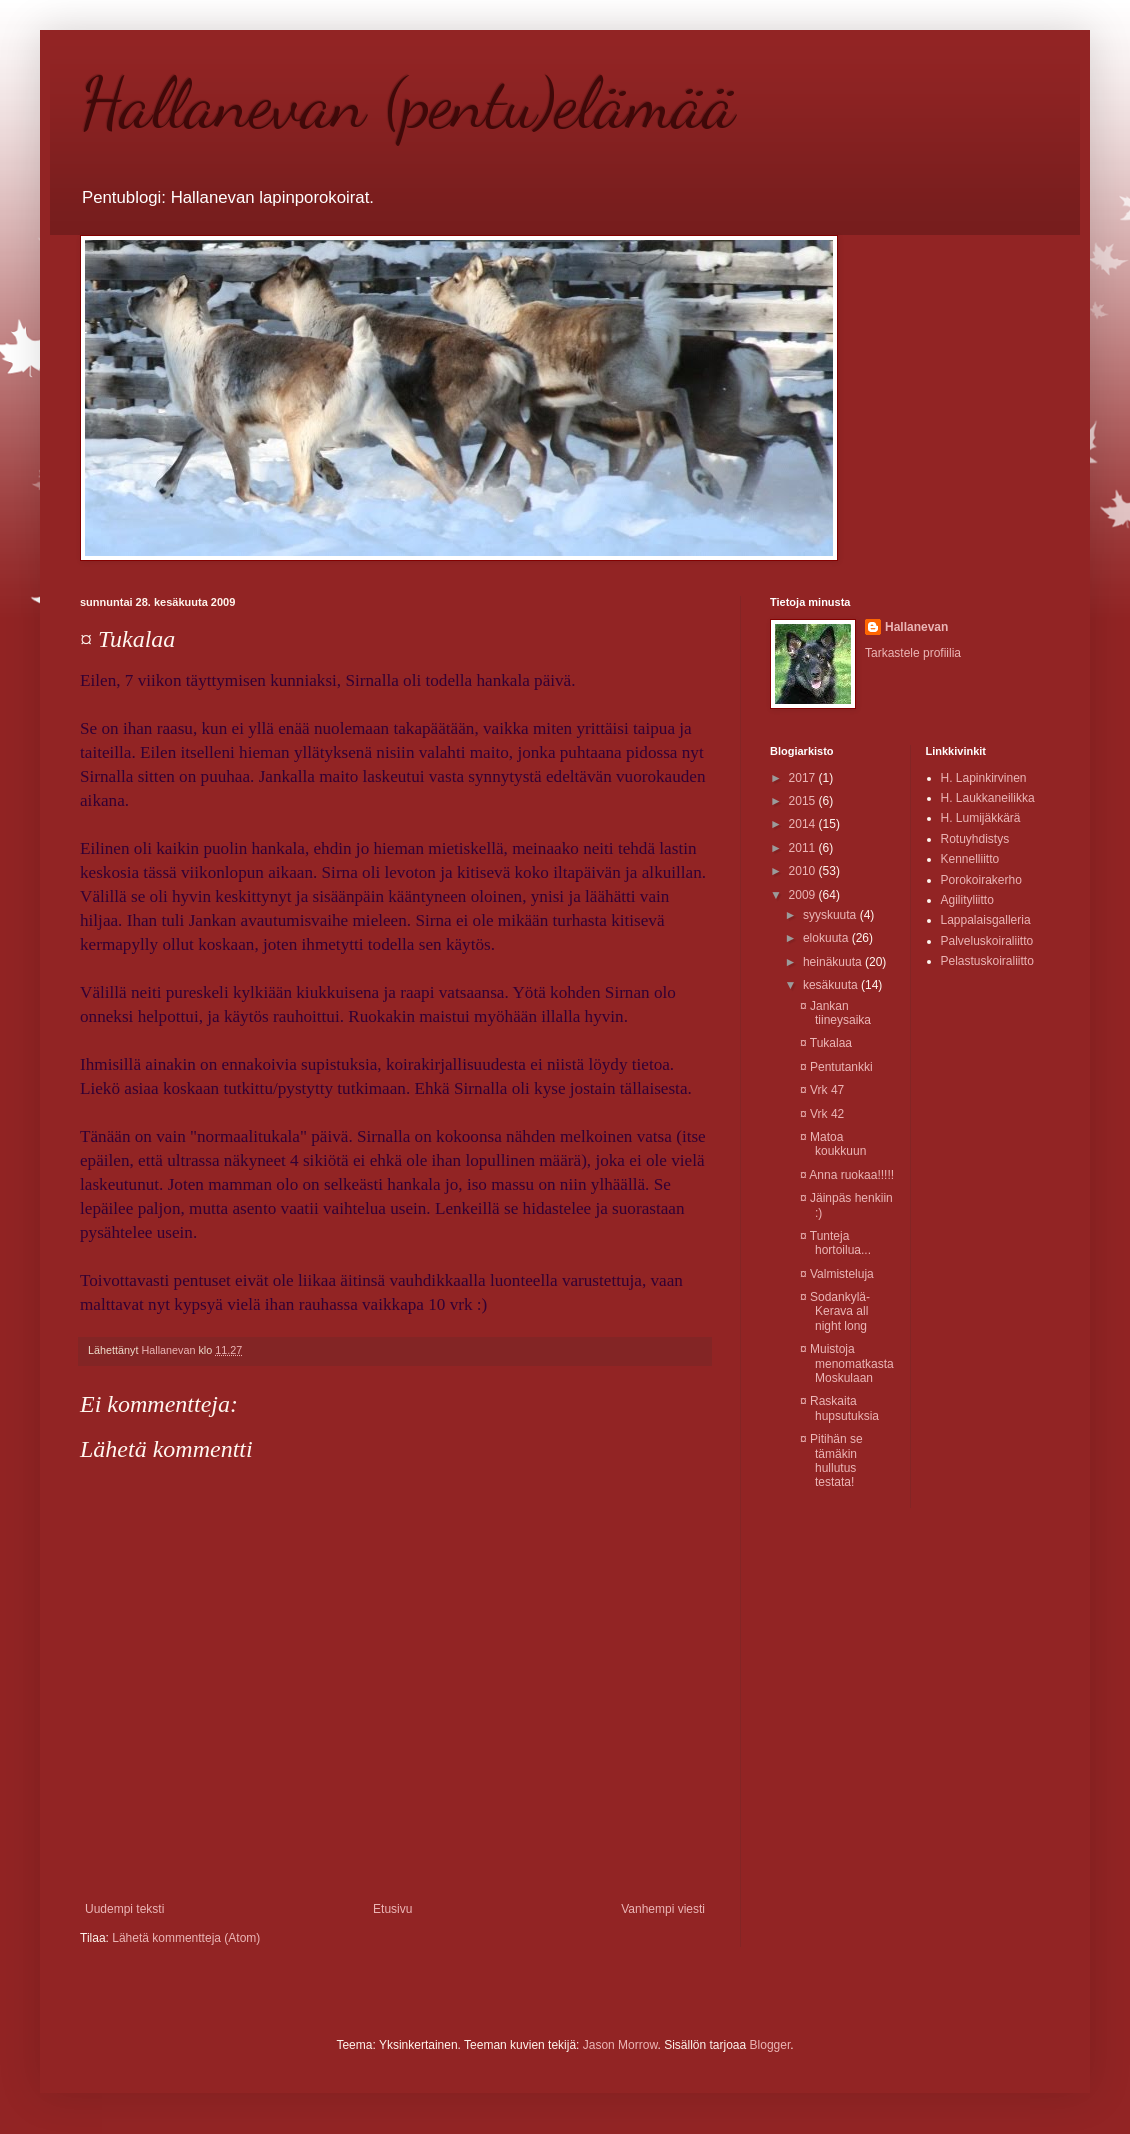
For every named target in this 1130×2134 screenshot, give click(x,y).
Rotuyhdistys (975, 839)
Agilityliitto (967, 900)
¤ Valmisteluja (837, 1274)
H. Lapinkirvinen (984, 778)
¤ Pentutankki (836, 1067)
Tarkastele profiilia (913, 653)
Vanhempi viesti (663, 1909)
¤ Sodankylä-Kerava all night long (835, 1311)
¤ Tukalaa (826, 1043)
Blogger (770, 2045)
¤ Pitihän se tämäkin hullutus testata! (831, 1460)
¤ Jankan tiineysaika (835, 1013)
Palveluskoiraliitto (987, 941)
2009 (804, 895)
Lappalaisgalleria (986, 920)
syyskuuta (831, 915)
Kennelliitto (970, 859)
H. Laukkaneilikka (988, 798)
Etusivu (392, 1909)
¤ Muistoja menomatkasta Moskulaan (847, 1363)
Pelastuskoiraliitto (987, 961)
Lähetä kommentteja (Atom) (186, 1938)
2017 (804, 778)
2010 (804, 871)
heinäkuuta (834, 962)
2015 (804, 801)
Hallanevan (916, 627)
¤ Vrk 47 (822, 1090)
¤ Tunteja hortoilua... (835, 1243)
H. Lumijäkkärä (981, 818)
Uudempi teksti (124, 1909)
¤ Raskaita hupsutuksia (839, 1408)
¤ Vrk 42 (822, 1114)
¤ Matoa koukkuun (833, 1144)
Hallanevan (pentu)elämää (407, 104)
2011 (804, 848)
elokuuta (827, 938)
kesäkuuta (832, 985)
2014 (804, 824)
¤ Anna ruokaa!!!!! (847, 1175)
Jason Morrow (620, 2045)
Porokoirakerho (981, 880)
